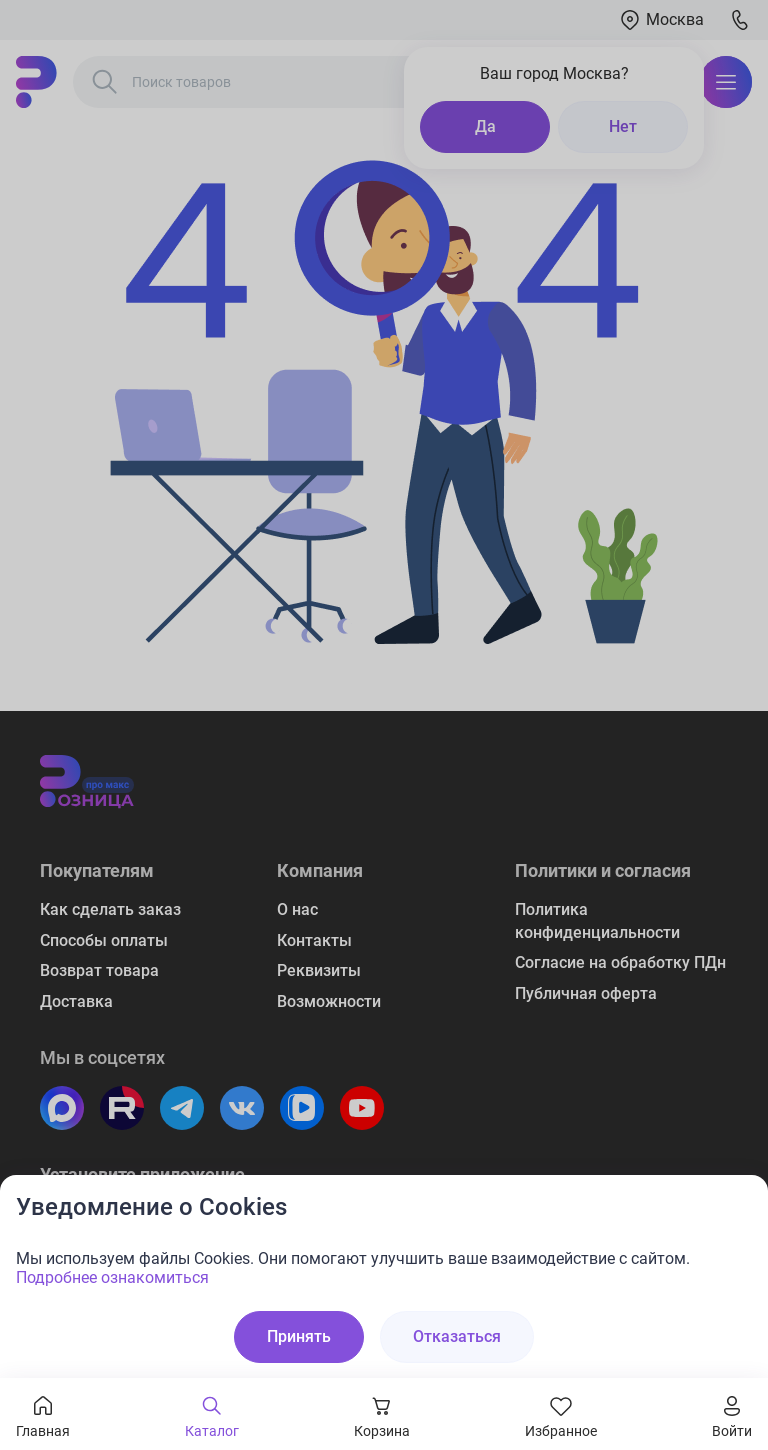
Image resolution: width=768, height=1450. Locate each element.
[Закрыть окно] (740, 1203)
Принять (299, 1336)
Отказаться (457, 1336)
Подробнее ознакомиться (112, 1277)
